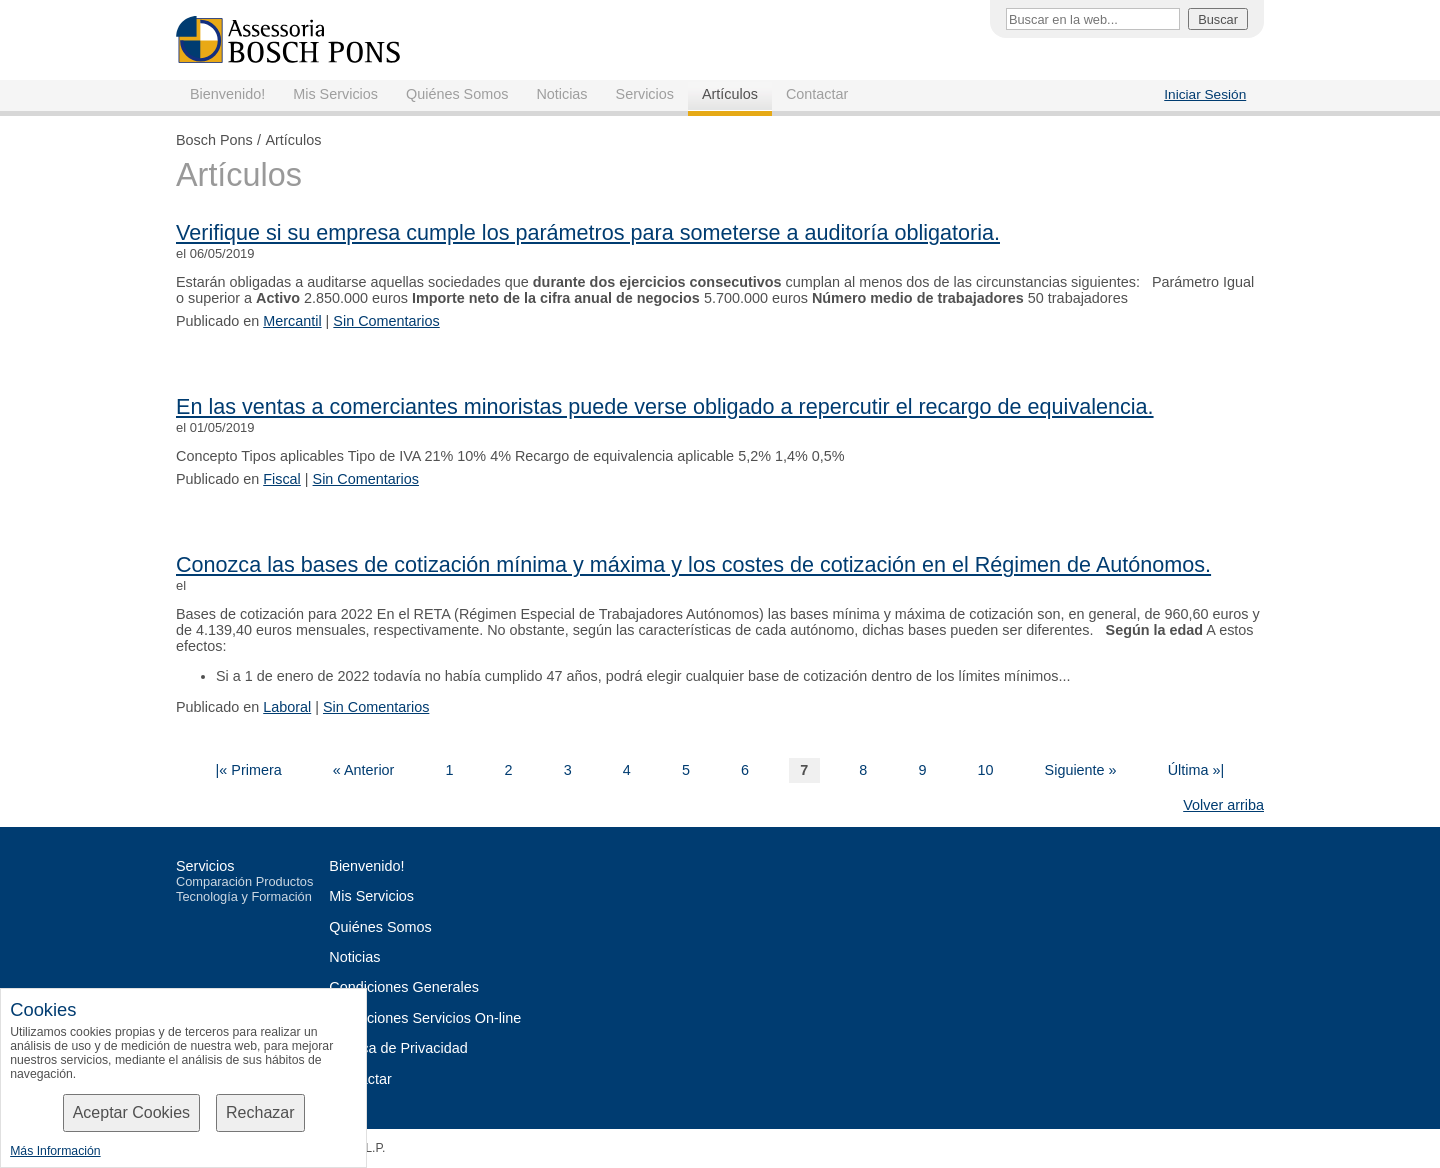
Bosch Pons (214, 140)
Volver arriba (1223, 805)
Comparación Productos (244, 881)
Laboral (287, 707)
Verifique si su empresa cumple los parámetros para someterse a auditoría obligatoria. (588, 232)
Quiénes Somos (457, 94)
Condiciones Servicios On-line (425, 1018)
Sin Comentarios (386, 321)
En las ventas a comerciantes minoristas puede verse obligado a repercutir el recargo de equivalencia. (665, 406)
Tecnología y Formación (244, 896)
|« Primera (249, 770)
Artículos (730, 94)
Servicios (645, 94)
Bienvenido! (227, 94)
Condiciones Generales (404, 987)
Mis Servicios (335, 94)
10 (985, 770)
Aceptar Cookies (131, 1112)
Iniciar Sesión (1205, 94)
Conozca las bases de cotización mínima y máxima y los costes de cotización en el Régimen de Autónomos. (693, 564)
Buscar (1218, 19)
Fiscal (282, 479)
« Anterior (364, 770)
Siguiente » (1081, 770)
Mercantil (292, 321)
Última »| (1196, 770)
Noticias (561, 94)
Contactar (817, 94)
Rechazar (260, 1112)
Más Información (55, 1151)
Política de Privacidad (398, 1048)
